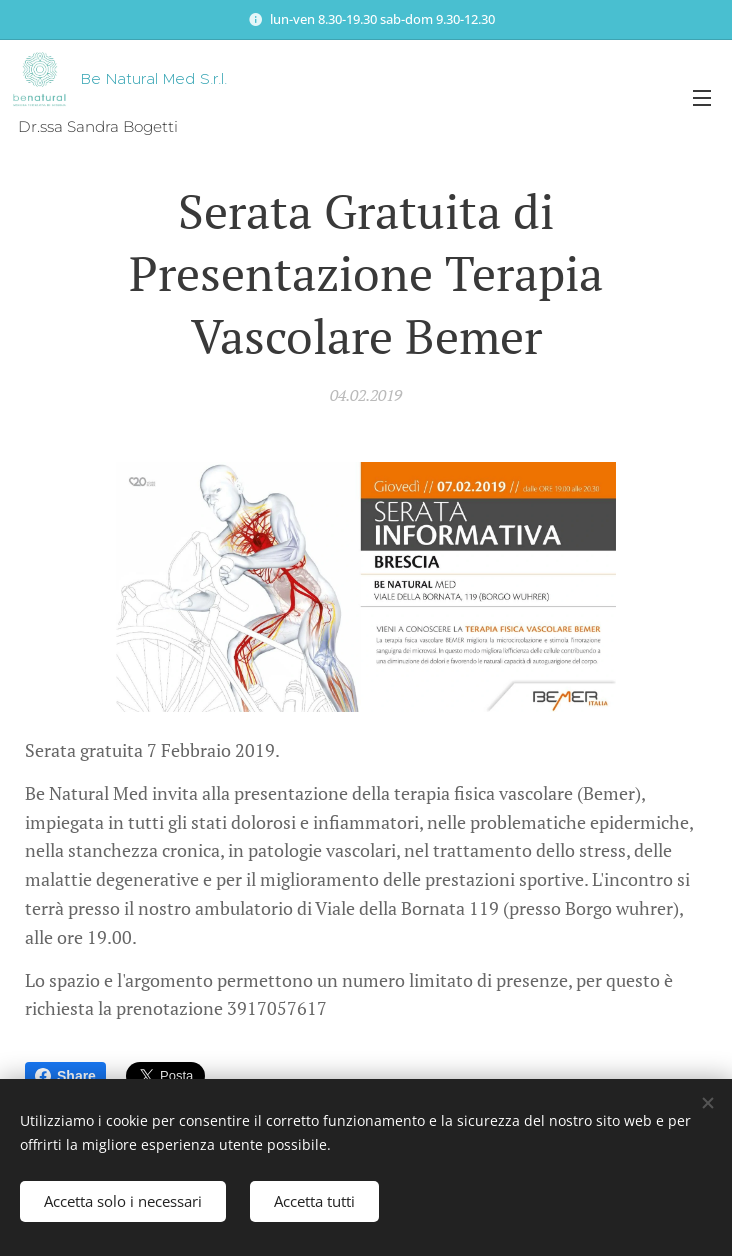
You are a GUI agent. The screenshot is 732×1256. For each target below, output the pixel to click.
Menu (702, 98)
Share (65, 1076)
